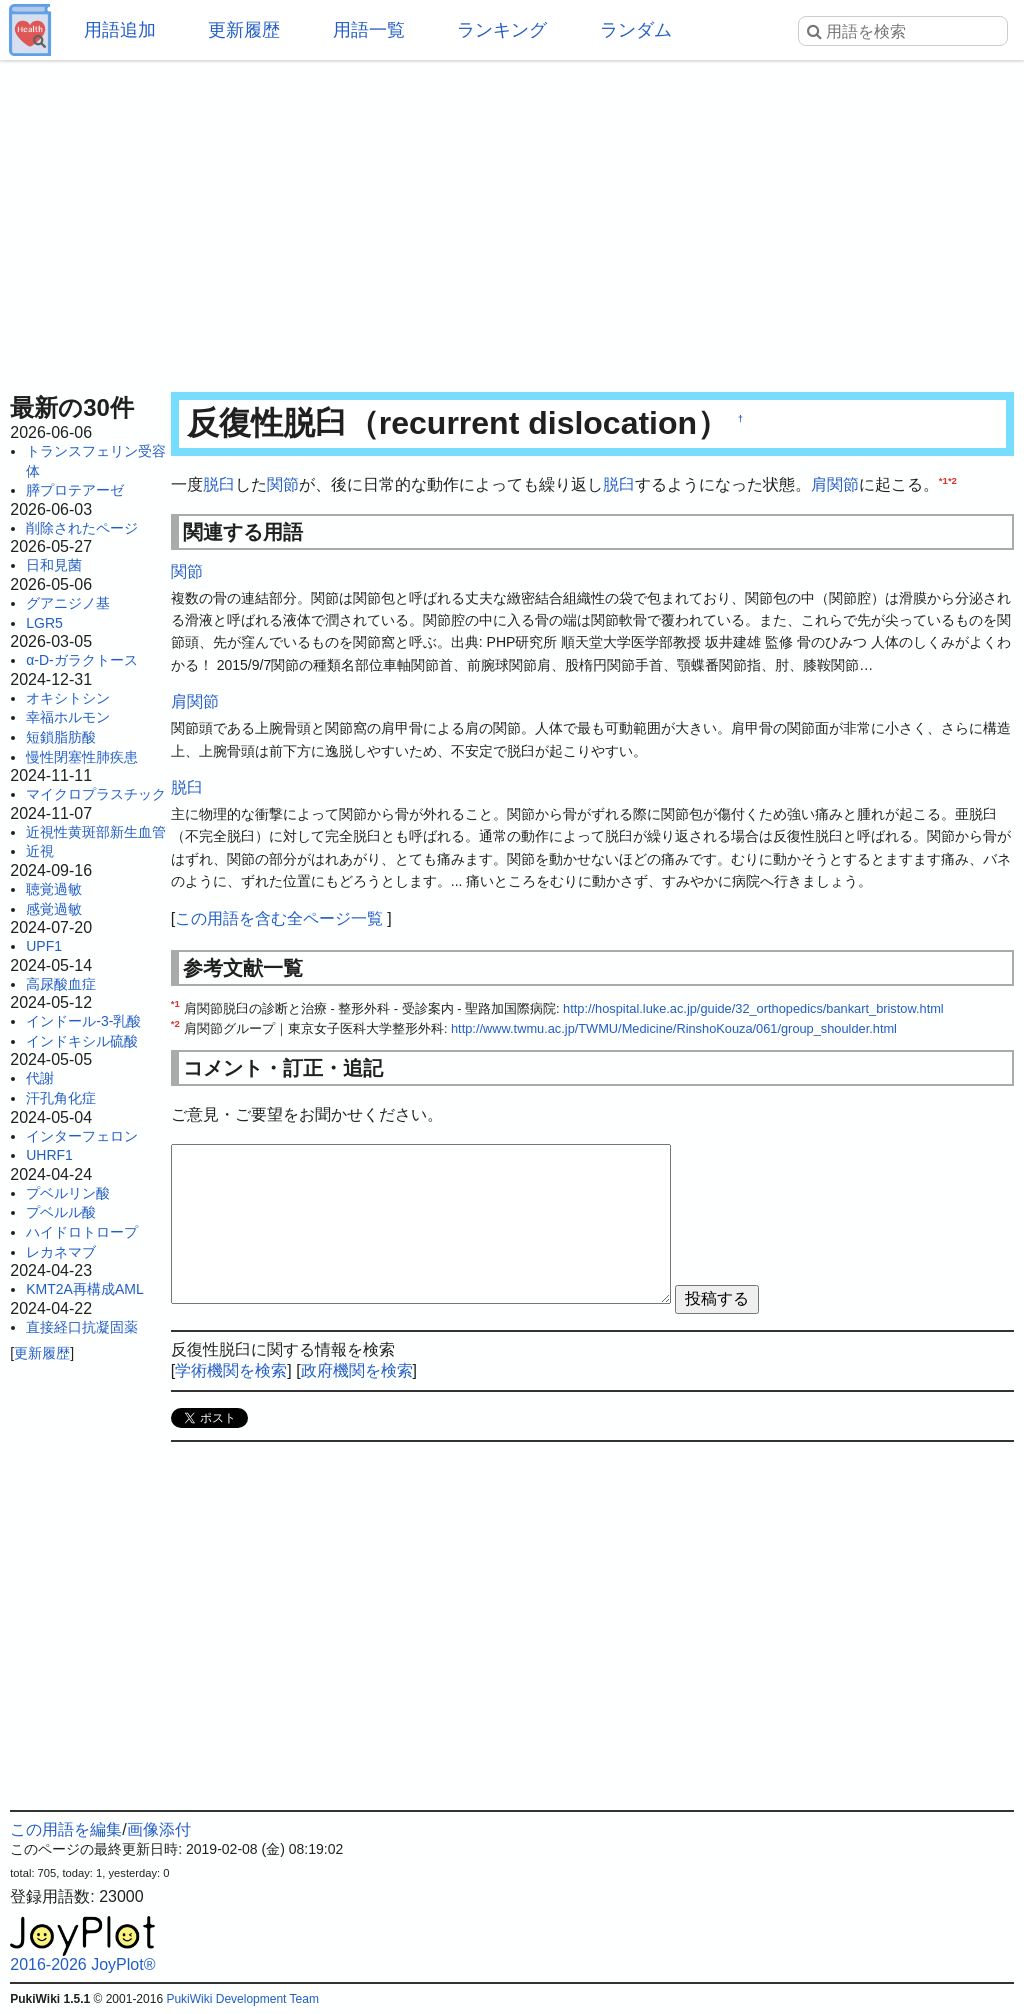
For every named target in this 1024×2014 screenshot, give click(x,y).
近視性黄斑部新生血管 (96, 832)
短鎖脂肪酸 (61, 737)
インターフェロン (82, 1136)
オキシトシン (68, 698)
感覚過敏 (54, 909)
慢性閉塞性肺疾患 (82, 757)
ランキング (502, 30)
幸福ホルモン (68, 717)
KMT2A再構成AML (84, 1289)
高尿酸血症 (61, 984)
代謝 (40, 1078)
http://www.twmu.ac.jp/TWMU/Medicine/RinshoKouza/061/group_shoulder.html (674, 1028)
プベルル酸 (61, 1212)
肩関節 (835, 484)
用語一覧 (369, 30)
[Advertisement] (512, 220)
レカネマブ (61, 1252)
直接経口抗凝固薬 (82, 1327)
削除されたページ (82, 528)
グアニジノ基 (68, 603)
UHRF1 (49, 1155)
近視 (40, 851)
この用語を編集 (66, 1829)
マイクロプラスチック (96, 794)
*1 (943, 480)
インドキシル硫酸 (82, 1041)
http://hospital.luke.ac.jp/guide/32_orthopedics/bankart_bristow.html (753, 1008)
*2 (952, 480)
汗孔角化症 (61, 1098)
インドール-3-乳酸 (83, 1021)
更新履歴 (244, 30)
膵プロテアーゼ (75, 490)
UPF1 (44, 946)
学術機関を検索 (231, 1370)
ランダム (636, 30)
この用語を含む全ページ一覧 (279, 918)
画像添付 (159, 1829)
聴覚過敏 (54, 889)
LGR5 (44, 623)
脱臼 (219, 484)
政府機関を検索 (357, 1370)
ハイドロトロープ (82, 1232)
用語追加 (120, 30)
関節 (283, 484)
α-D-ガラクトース (82, 660)
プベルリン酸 (68, 1193)
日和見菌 (54, 565)
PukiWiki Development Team (242, 1999)
